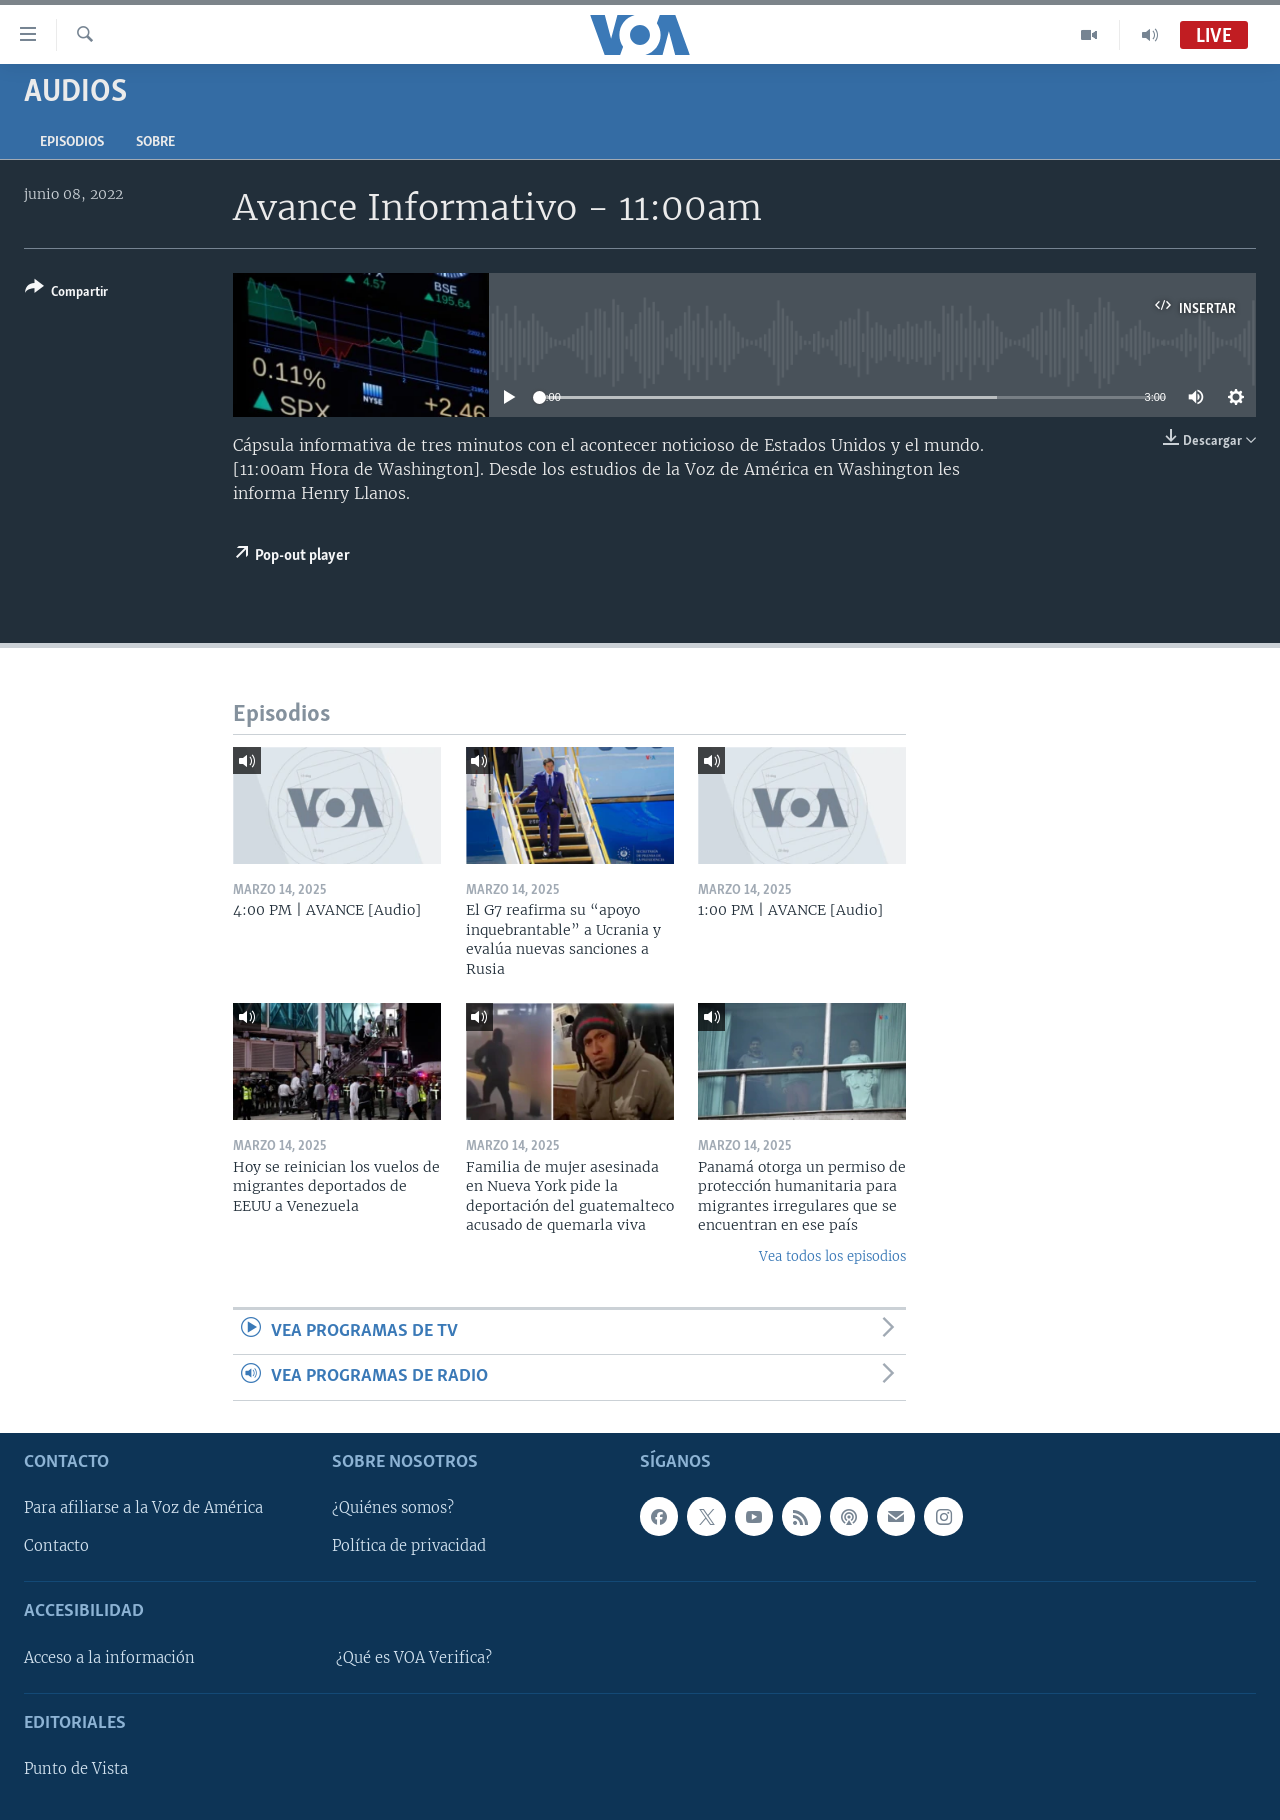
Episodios (72, 142)
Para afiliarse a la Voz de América (143, 1508)
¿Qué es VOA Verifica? (414, 1657)
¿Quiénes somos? (393, 1508)
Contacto (56, 1546)
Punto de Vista (76, 1769)
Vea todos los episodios (832, 1256)
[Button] (66, 293)
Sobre (155, 142)
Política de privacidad (409, 1546)
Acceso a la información (109, 1657)
